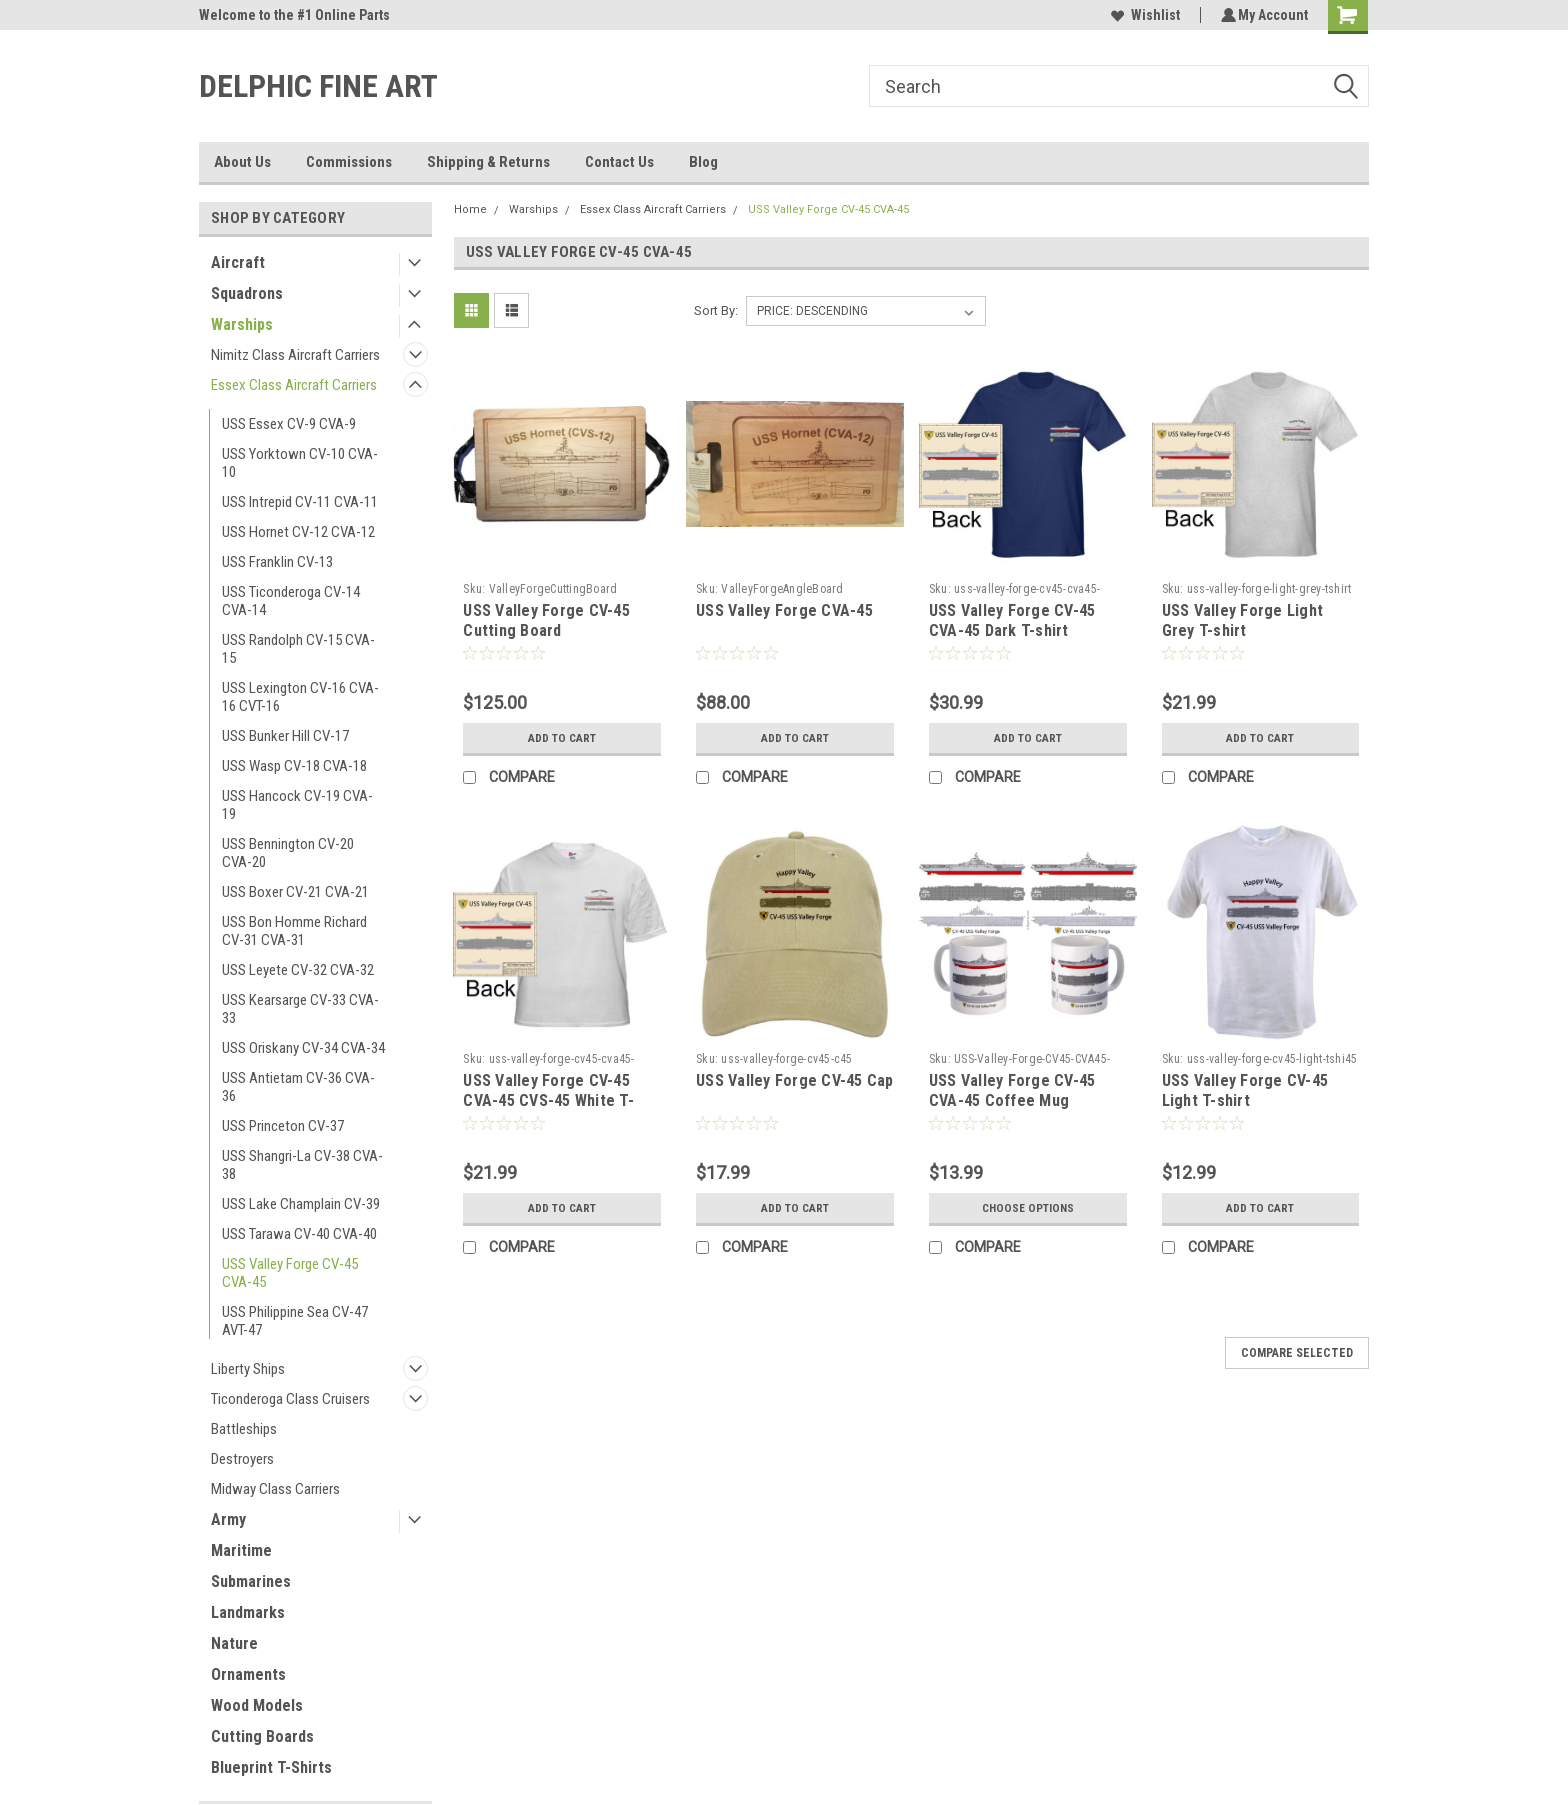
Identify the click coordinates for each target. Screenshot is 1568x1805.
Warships (242, 324)
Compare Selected (1297, 1353)
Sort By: (716, 310)
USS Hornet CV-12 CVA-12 (298, 532)
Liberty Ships (248, 1369)
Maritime (241, 1550)
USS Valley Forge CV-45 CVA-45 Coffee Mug (1012, 1090)
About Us (242, 162)
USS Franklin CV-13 (277, 562)
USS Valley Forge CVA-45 (784, 610)
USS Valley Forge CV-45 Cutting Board (546, 620)
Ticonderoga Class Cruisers (290, 1399)
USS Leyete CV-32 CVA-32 (298, 970)
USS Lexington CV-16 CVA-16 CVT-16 (300, 697)
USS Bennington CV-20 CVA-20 (288, 853)
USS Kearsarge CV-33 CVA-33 (300, 1009)
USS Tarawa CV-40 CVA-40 (299, 1234)
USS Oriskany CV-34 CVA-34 (303, 1048)
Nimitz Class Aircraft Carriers (295, 355)
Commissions (349, 162)
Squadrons (247, 293)
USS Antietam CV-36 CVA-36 (298, 1087)
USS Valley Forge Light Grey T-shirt (1243, 620)
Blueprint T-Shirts (271, 1767)
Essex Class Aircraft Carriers (294, 385)
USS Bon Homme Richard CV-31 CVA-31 (294, 931)
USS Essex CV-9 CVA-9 (289, 424)
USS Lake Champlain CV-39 (301, 1204)
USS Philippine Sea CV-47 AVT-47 (295, 1321)
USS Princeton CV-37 (283, 1126)
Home (470, 209)
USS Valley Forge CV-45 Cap (795, 1080)
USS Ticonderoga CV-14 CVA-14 (291, 601)
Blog (703, 162)
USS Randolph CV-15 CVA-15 (298, 649)
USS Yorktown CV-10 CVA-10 (300, 463)
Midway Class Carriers (275, 1489)
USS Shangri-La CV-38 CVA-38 (302, 1165)
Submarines (251, 1581)
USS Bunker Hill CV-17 (285, 736)
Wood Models (257, 1705)
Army (228, 1519)
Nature (234, 1643)
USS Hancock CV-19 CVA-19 (297, 805)
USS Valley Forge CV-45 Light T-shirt (1245, 1090)
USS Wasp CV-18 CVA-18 (294, 766)
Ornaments (248, 1674)
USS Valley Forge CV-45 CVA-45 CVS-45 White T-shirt (548, 1100)
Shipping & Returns (488, 162)
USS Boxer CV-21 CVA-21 (295, 892)
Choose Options (1028, 1208)
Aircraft (238, 262)
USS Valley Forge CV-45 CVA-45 (290, 1273)
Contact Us (619, 162)
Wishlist (1142, 15)
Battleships (244, 1429)
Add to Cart (562, 738)
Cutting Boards (262, 1736)
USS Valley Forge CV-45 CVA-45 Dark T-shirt (1012, 620)
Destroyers (242, 1459)
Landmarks (248, 1612)
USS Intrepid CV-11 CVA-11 (300, 502)
